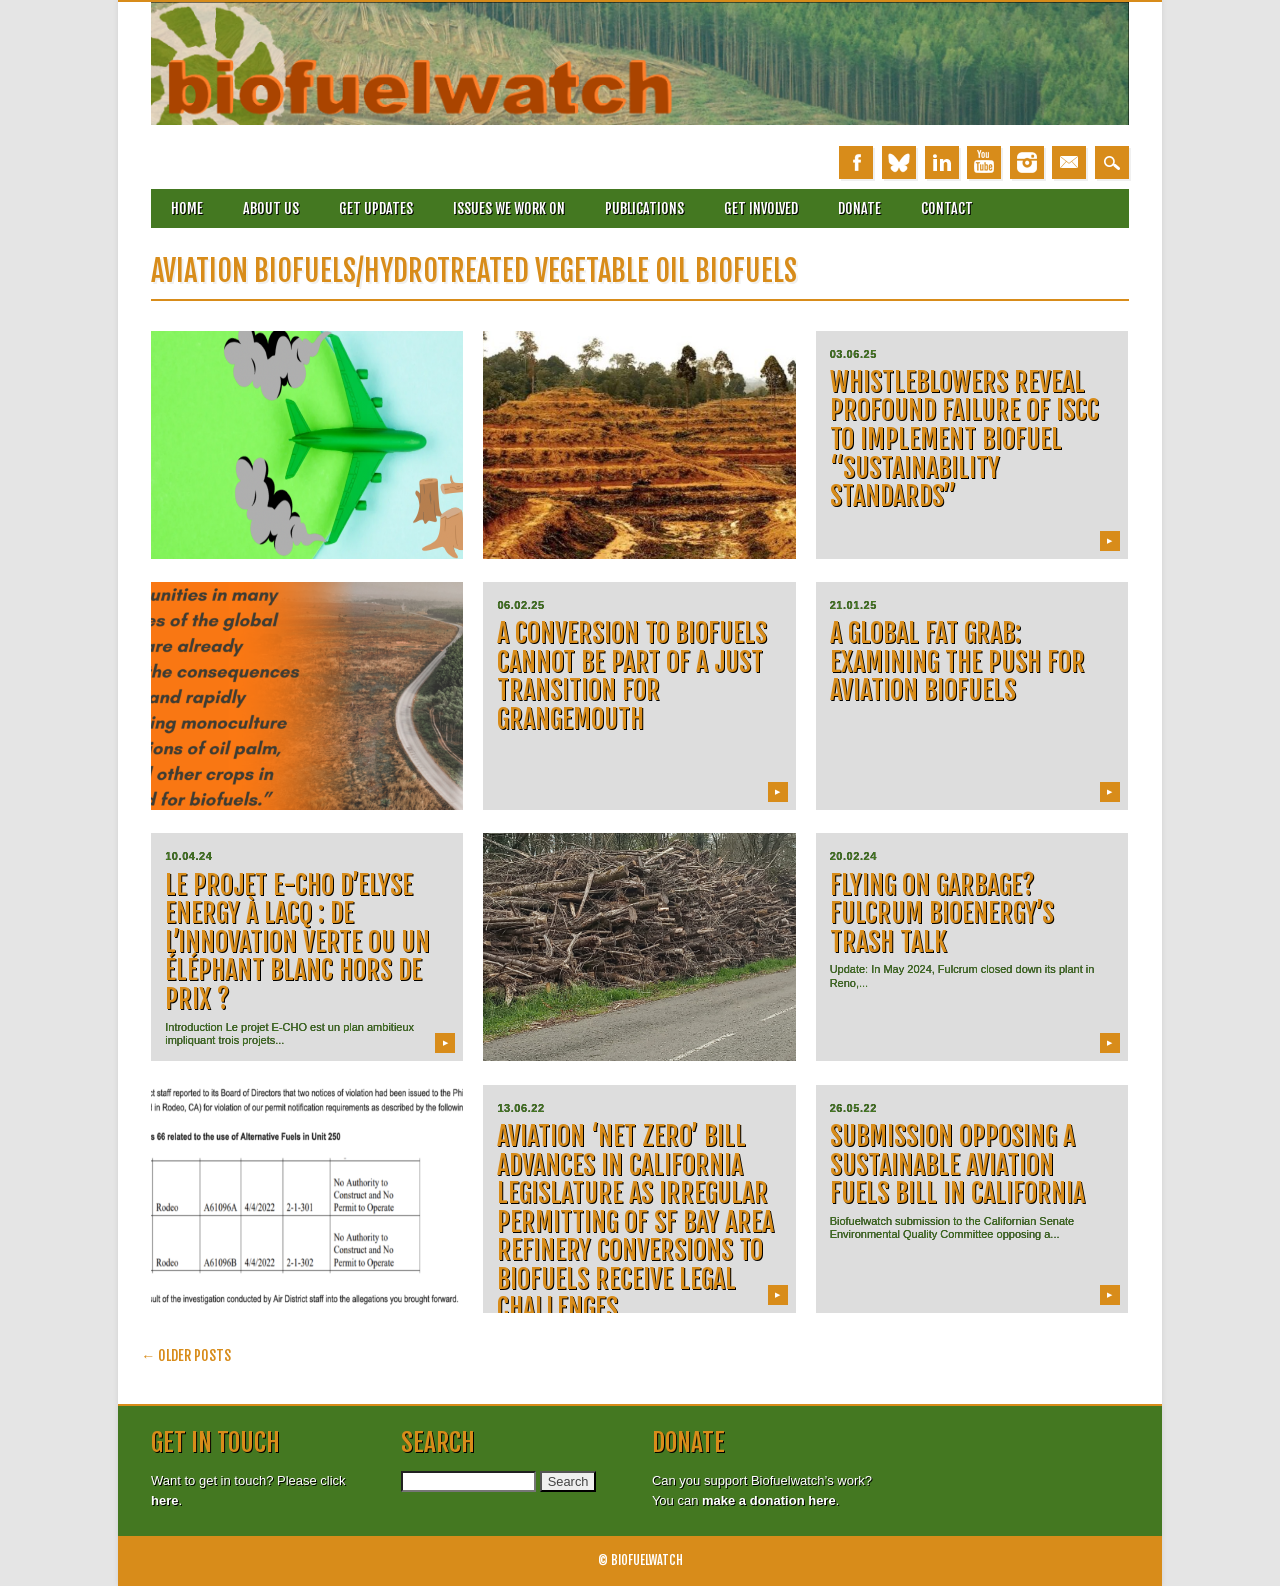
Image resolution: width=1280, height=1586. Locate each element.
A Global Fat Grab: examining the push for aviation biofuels (957, 661)
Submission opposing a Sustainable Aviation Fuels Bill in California (957, 1164)
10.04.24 (188, 856)
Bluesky (899, 162)
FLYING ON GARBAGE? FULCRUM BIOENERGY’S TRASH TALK (942, 913)
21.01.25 (853, 605)
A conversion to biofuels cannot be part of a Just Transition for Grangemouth (632, 676)
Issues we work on (509, 208)
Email (1069, 162)
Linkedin (942, 162)
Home (187, 208)
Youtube (984, 162)
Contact (947, 208)
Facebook (856, 162)
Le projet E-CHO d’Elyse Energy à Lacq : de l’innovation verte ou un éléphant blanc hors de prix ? (297, 942)
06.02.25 (520, 605)
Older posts (186, 1355)
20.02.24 (853, 856)
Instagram (1027, 162)
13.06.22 (520, 1108)
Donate (859, 208)
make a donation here (769, 1500)
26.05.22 (853, 1108)
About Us (271, 208)
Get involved (761, 208)
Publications (644, 208)
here (164, 1500)
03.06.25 (853, 354)
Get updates (376, 208)
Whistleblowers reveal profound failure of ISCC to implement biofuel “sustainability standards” (964, 439)
